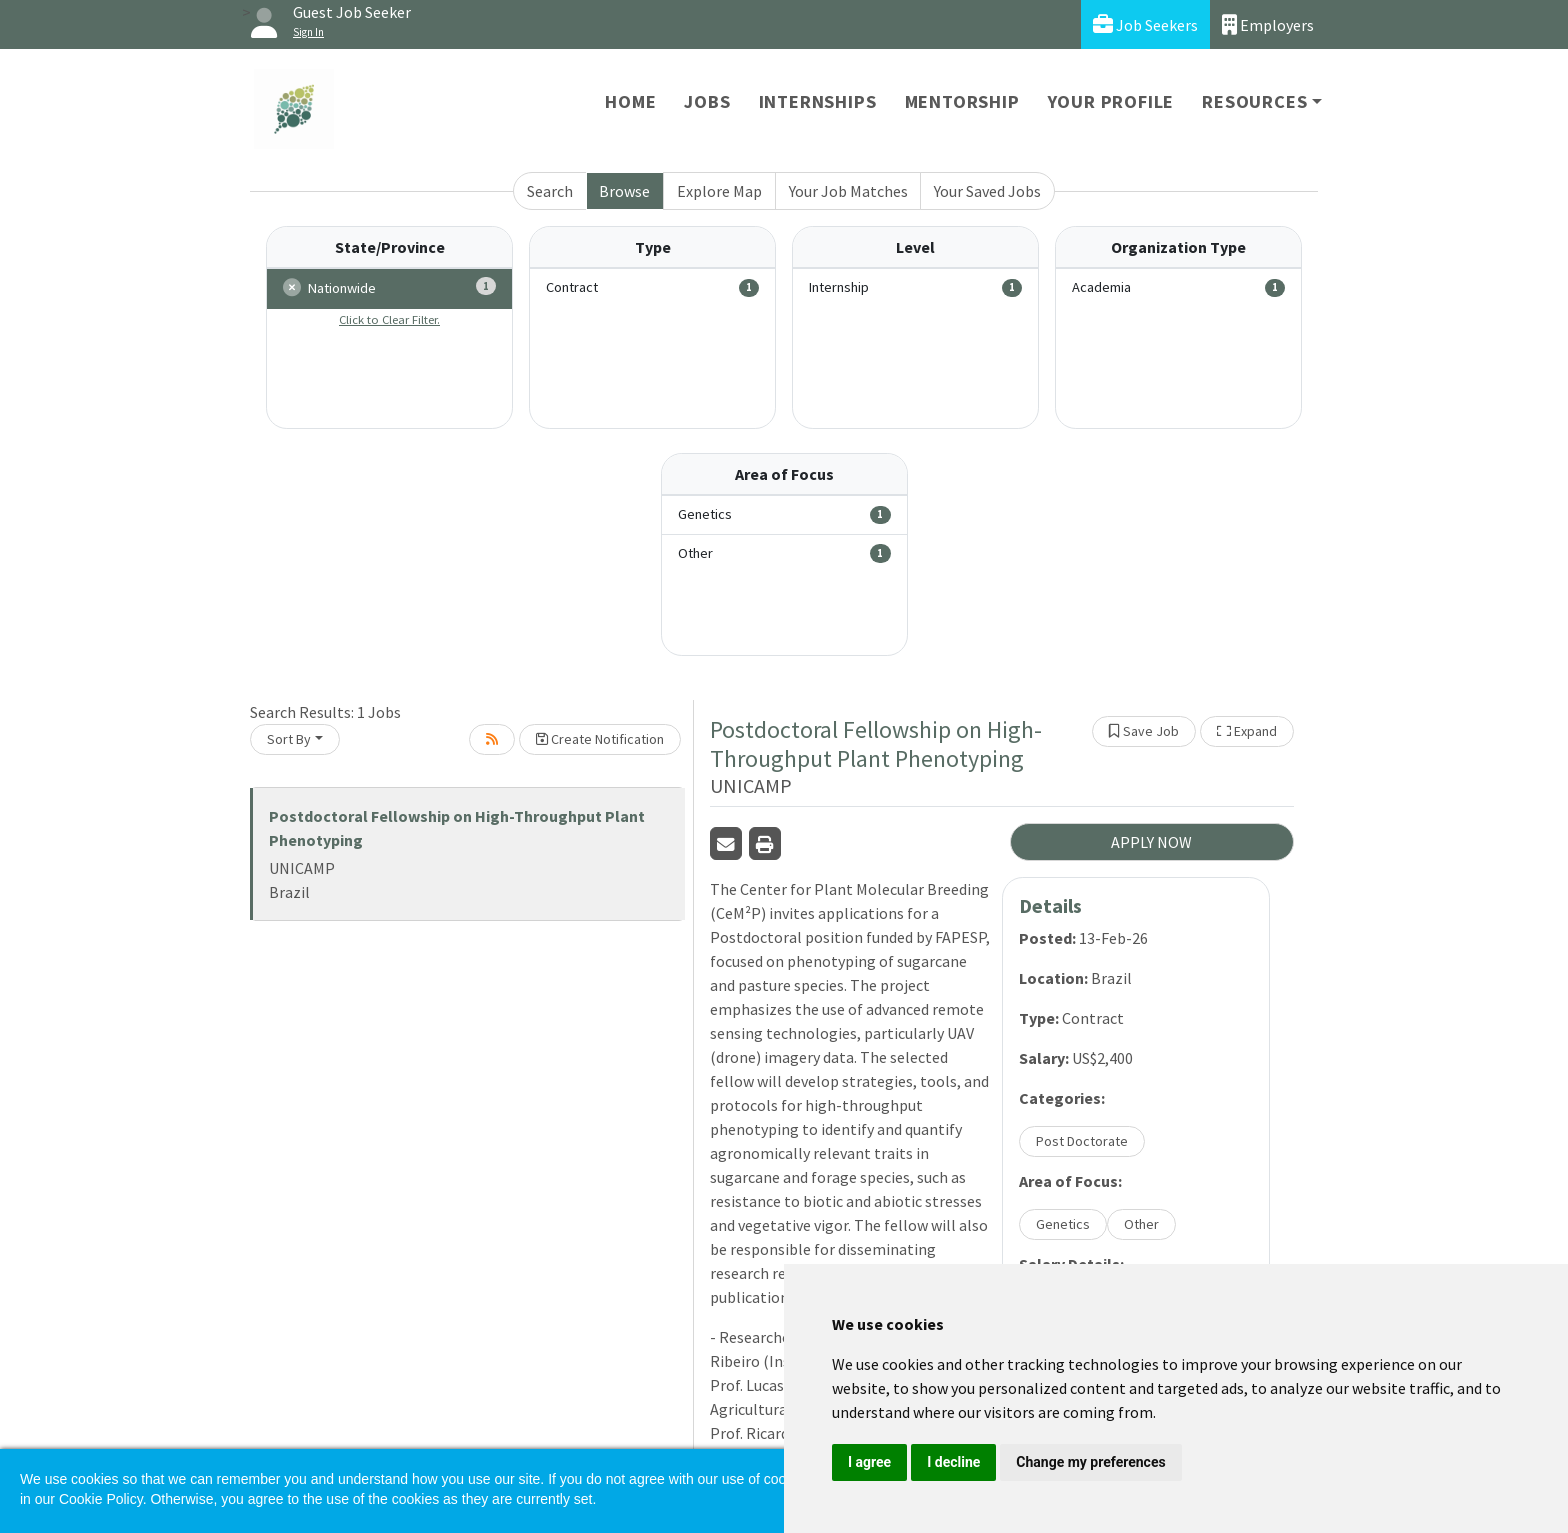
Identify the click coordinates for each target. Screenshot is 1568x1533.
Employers (1268, 24)
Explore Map (719, 191)
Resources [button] (1254, 101)
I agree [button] (869, 1462)
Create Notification (600, 739)
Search (550, 191)
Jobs (707, 101)
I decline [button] (953, 1462)
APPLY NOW (1151, 842)
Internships (818, 101)
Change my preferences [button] (1090, 1462)
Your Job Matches (848, 191)
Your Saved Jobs (987, 191)
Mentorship (962, 101)
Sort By (289, 739)
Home (630, 101)
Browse (624, 191)
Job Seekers (1145, 24)
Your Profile (1111, 101)
